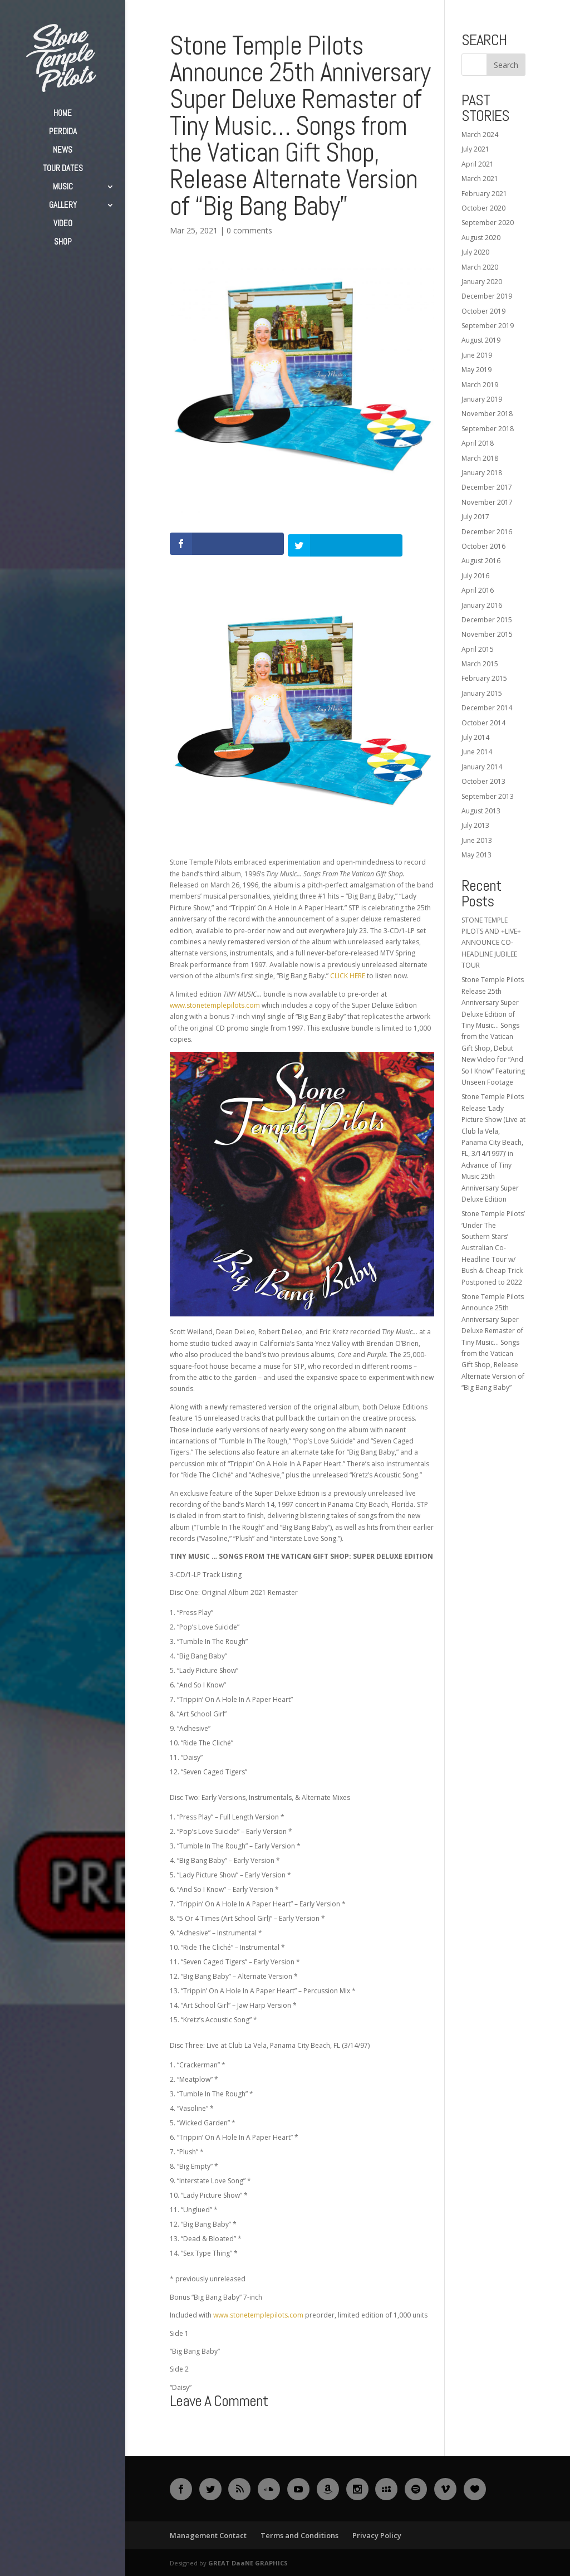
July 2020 (475, 252)
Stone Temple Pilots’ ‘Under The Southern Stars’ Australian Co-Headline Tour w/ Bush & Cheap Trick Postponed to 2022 (493, 1247)
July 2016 (475, 575)
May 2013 (476, 855)
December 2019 (486, 296)
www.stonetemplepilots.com (215, 1003)
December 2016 (486, 531)
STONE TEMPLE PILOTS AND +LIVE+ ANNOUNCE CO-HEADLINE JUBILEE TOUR (491, 942)
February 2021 (484, 193)
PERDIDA (63, 132)
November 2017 (487, 502)
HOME (62, 113)
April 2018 (477, 443)
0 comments (249, 230)
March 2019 (479, 384)
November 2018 (487, 413)
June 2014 (476, 752)
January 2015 (481, 693)
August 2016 (480, 560)
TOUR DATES (63, 168)
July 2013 (475, 825)
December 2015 (486, 620)
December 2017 (486, 487)
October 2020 (483, 208)
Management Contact (208, 2534)
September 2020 (487, 222)
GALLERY (63, 205)
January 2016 (481, 605)
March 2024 (479, 134)
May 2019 (476, 369)
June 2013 (476, 840)
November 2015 (487, 634)
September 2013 (487, 796)
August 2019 (480, 340)
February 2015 (484, 678)
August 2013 (480, 811)
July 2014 (475, 737)
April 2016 (477, 590)
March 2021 (479, 178)
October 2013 (483, 781)
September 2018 (487, 428)
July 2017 (475, 516)
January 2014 (481, 767)
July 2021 (475, 149)
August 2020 (480, 237)
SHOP (63, 242)
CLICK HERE (347, 974)
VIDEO (62, 223)
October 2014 (483, 723)
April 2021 (477, 164)
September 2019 (487, 325)
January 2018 (481, 472)
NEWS (62, 150)
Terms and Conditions (299, 2534)
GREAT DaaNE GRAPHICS (248, 2562)
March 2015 (479, 664)
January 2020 (481, 281)
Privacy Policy (376, 2534)
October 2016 (483, 546)
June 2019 (476, 355)
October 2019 (483, 311)
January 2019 (481, 399)
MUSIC (63, 187)
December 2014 (486, 708)
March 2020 (479, 267)
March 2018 (479, 458)
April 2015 (477, 649)
